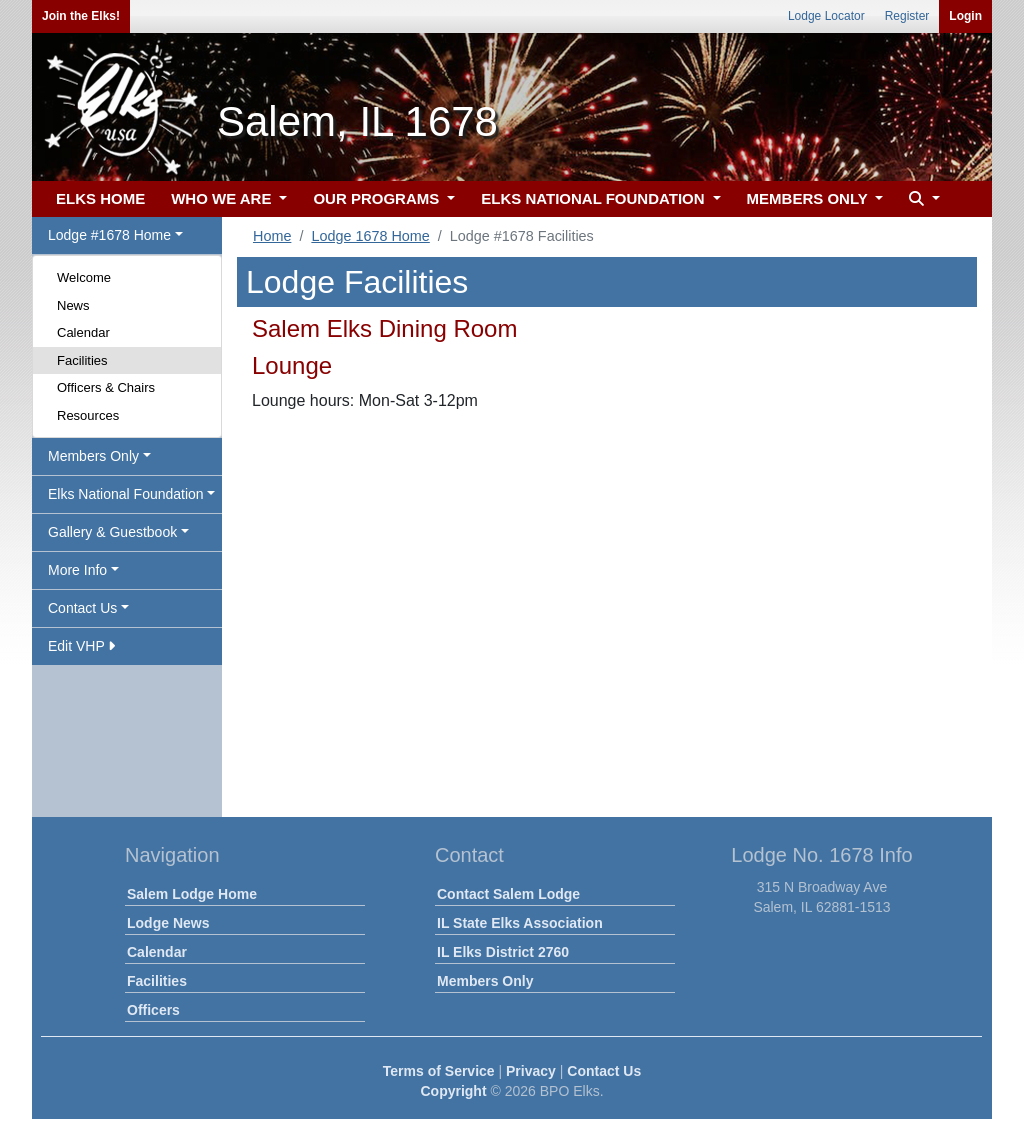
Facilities (82, 360)
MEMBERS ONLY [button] (809, 198)
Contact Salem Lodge (508, 894)
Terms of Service (439, 1071)
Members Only (485, 981)
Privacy (531, 1071)
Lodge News (168, 923)
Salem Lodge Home (192, 894)
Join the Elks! (81, 16)
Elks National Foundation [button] (126, 494)
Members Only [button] (93, 456)
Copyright (453, 1091)
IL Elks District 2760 (503, 952)
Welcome (84, 277)
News (73, 305)
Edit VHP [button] (81, 646)
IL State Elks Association (520, 923)
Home (272, 236)
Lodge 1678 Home (370, 236)
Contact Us (604, 1071)
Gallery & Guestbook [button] (112, 532)
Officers (153, 1010)
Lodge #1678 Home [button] (109, 235)
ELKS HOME (100, 198)
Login (965, 16)
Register (907, 16)
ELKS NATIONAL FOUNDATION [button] (595, 198)
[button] (922, 199)
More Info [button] (77, 570)
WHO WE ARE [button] (223, 198)
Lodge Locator (826, 16)
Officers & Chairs (106, 387)
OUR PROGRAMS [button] (378, 198)
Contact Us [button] (82, 608)
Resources (88, 415)
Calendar (83, 332)
